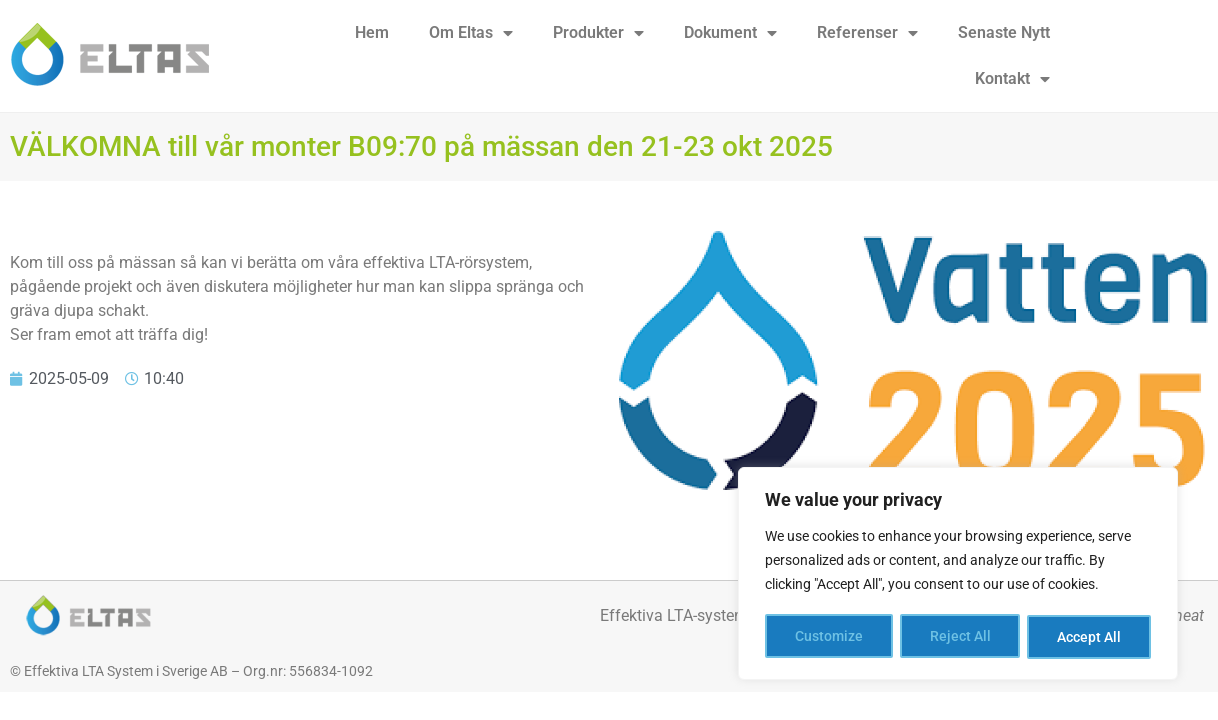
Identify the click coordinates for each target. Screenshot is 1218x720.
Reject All (960, 637)
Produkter (598, 33)
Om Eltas (471, 33)
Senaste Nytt (1004, 32)
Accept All (1090, 637)
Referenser (867, 33)
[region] (958, 575)
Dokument (730, 33)
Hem (372, 32)
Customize (829, 637)
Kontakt (1012, 79)
